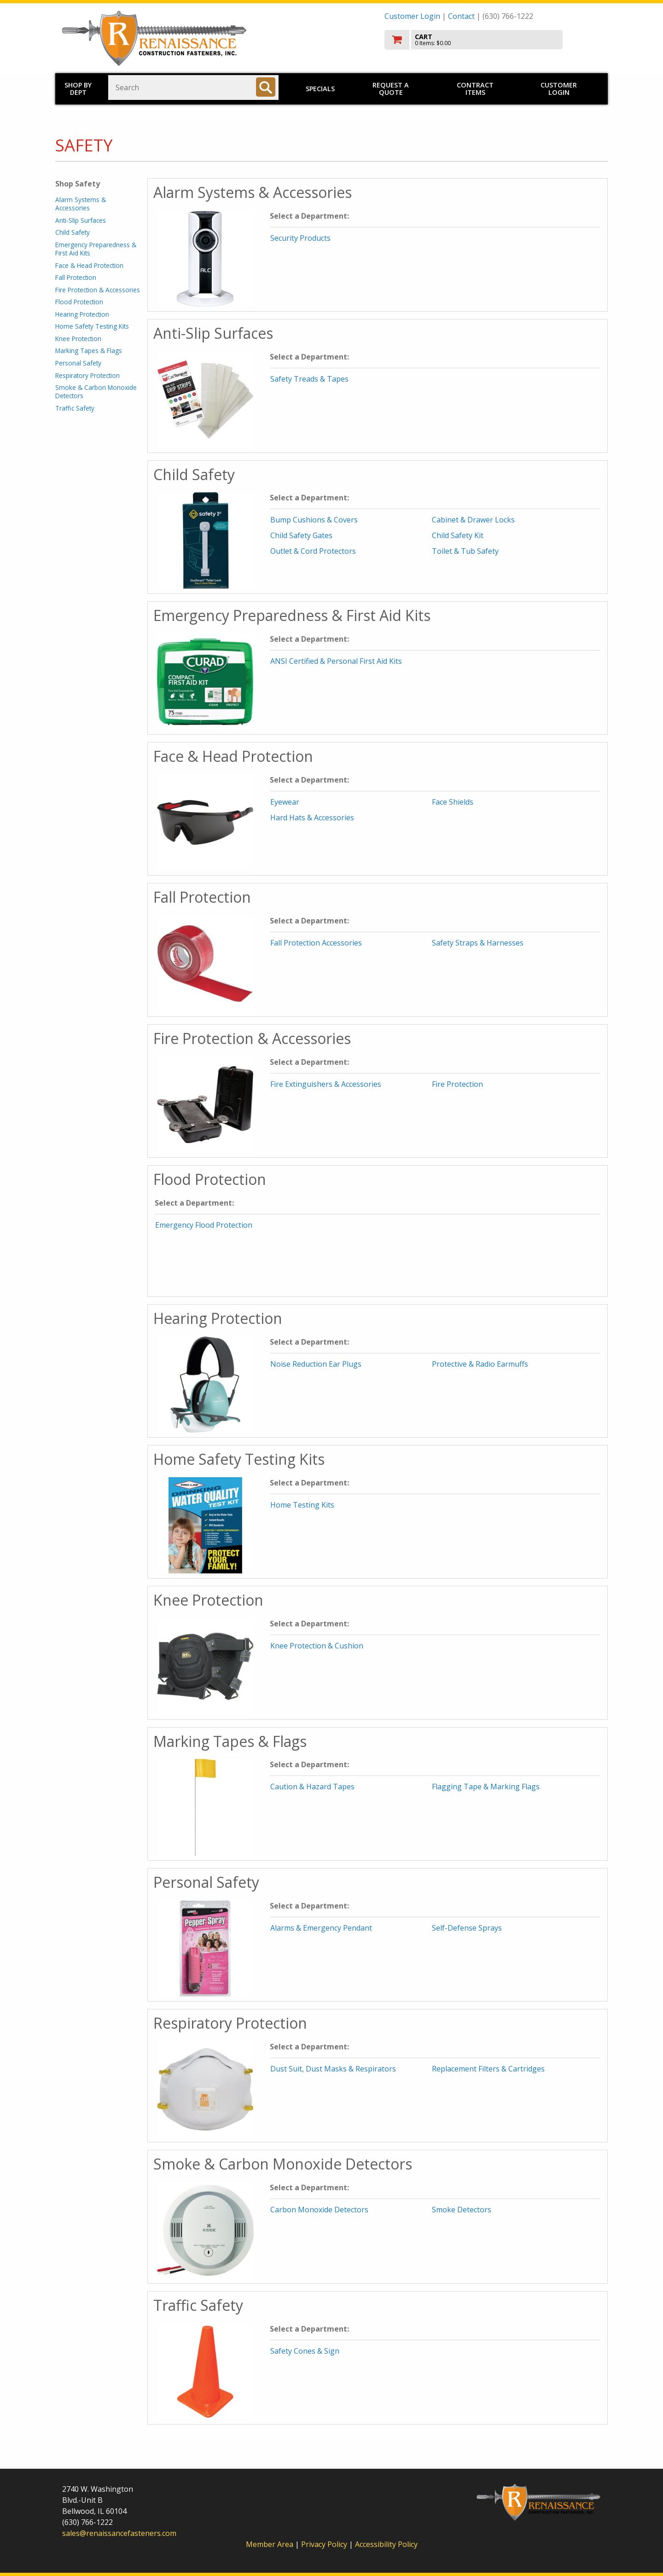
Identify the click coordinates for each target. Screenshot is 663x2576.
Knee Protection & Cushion (316, 1646)
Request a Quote (390, 89)
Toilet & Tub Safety (465, 551)
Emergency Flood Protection (203, 1225)
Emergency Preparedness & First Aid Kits (95, 248)
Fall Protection (75, 277)
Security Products (300, 238)
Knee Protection (78, 338)
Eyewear (284, 802)
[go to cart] (492, 40)
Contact (461, 16)
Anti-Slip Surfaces (80, 220)
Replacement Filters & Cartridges (488, 2069)
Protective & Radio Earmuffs (480, 1364)
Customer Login (412, 16)
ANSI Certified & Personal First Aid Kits (336, 661)
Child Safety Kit (457, 535)
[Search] (265, 87)
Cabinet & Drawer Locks (473, 520)
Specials (320, 88)
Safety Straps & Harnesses (477, 943)
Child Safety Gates (301, 535)
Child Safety (72, 232)
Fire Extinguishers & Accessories (325, 1084)
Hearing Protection (82, 314)
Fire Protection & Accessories (97, 289)
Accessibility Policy (386, 2544)
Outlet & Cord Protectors (313, 551)
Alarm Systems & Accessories (80, 203)
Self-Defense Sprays (467, 1928)
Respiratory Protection (87, 375)
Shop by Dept (78, 89)
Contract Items (475, 89)
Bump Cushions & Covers (314, 520)
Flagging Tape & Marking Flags (486, 1786)
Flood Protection (79, 301)
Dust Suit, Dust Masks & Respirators (333, 2069)
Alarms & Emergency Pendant (321, 1928)
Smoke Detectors (461, 2210)
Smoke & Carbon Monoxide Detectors (96, 391)
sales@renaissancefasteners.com (119, 2533)
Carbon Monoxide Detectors (319, 2210)
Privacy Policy (325, 2544)
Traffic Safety (74, 408)
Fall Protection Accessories (316, 943)
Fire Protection (457, 1084)
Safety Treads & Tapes (309, 379)
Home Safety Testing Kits (92, 326)
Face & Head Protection (89, 265)
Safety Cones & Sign (304, 2351)
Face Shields (452, 802)
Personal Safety (78, 363)
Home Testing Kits (302, 1505)
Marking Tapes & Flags (88, 350)
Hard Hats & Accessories (312, 817)
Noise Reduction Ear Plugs (315, 1364)
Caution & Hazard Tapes (312, 1786)
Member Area (269, 2544)
